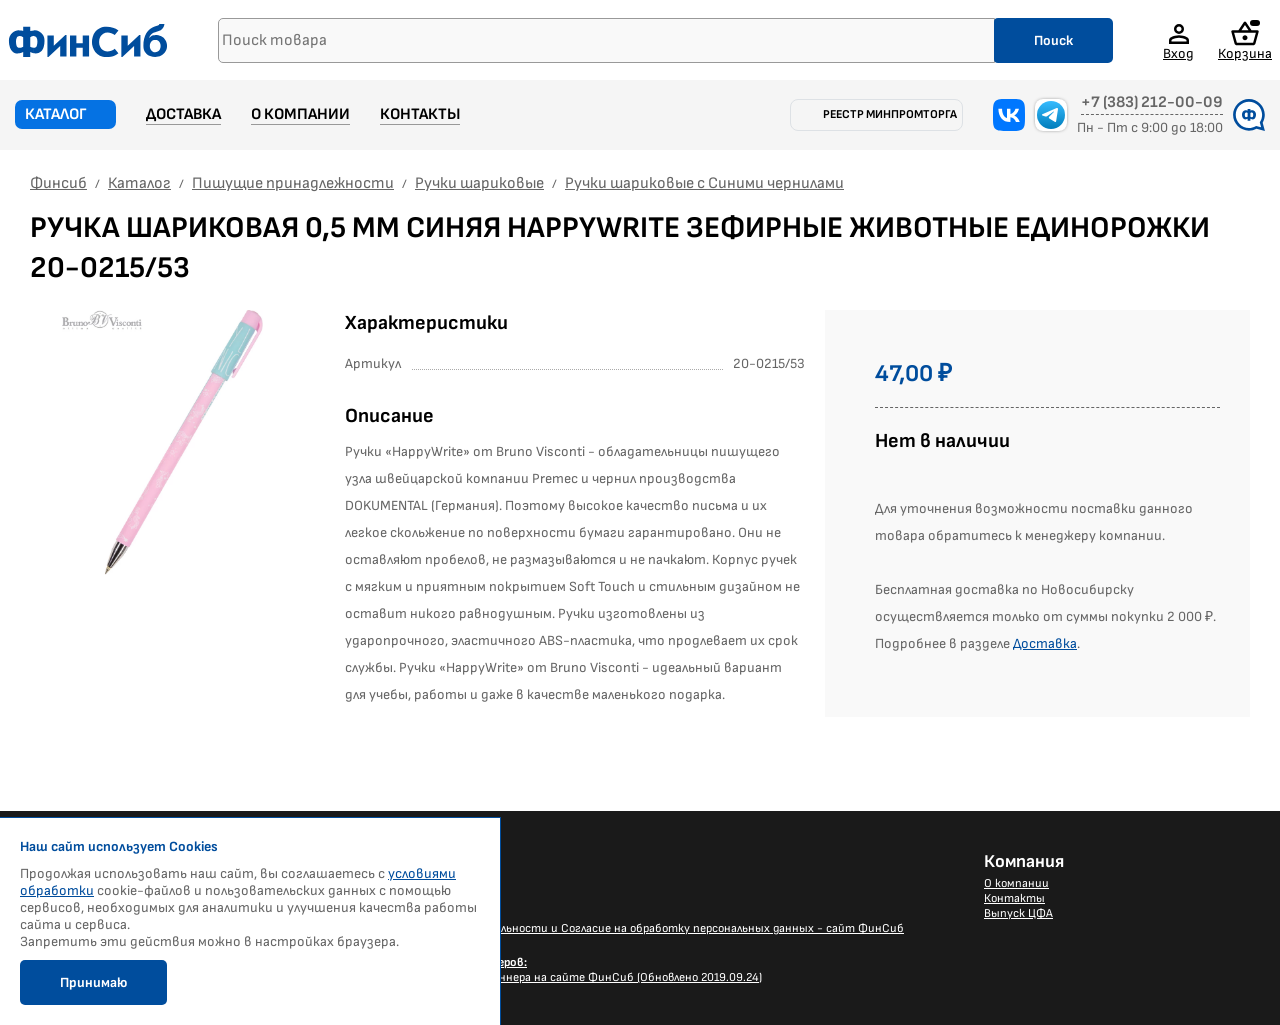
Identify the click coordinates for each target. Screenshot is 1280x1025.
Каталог (56, 114)
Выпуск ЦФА (1018, 913)
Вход (1178, 53)
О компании (300, 114)
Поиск (1053, 40)
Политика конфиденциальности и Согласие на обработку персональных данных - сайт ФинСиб (637, 928)
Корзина (1245, 40)
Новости (394, 883)
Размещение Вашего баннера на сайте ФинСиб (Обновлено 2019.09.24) (566, 970)
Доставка (183, 114)
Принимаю (93, 982)
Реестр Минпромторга (890, 114)
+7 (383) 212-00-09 (1152, 103)
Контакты (420, 114)
